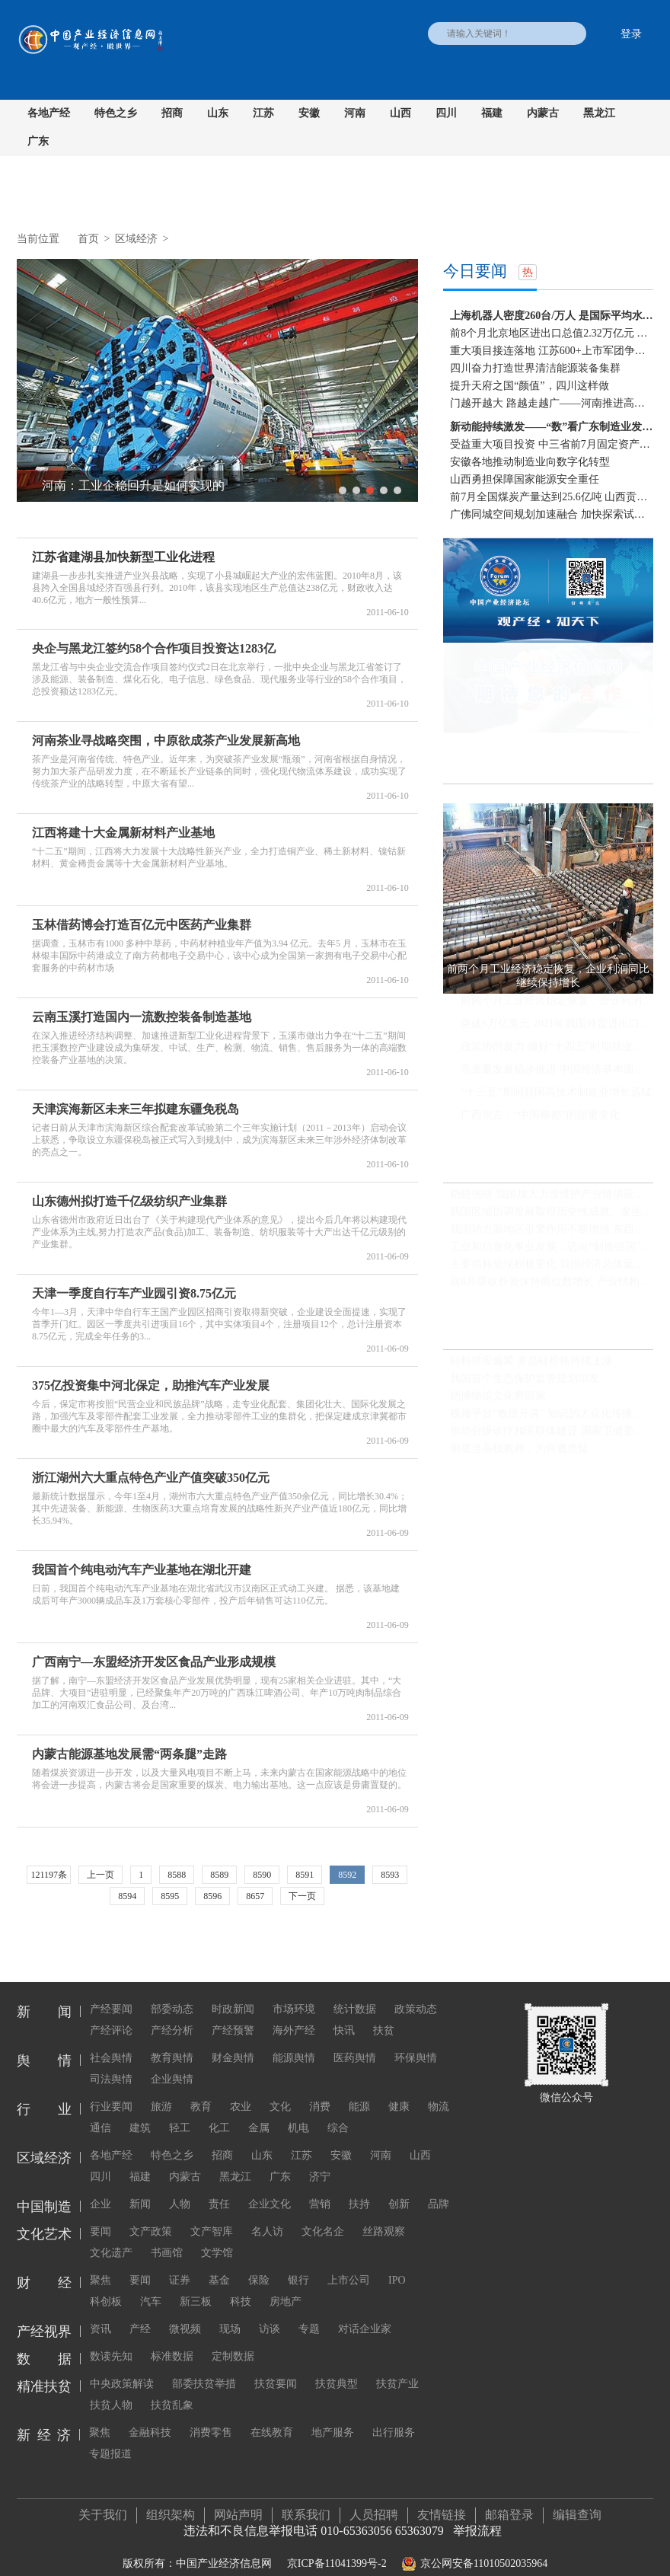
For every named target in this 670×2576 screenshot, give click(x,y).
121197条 (49, 1874)
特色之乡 (115, 113)
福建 (491, 113)
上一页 (100, 1874)
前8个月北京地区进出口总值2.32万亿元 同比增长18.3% (551, 333)
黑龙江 (599, 113)
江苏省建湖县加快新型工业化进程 (123, 557)
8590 (262, 1874)
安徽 (309, 113)
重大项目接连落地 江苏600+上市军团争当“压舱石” (551, 350)
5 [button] (397, 490)
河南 (354, 113)
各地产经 (48, 113)
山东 (217, 113)
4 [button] (384, 490)
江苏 (263, 113)
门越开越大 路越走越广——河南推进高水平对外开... (551, 403)
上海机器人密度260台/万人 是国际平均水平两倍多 (551, 315)
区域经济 (136, 238)
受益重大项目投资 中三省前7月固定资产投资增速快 (551, 444)
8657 (255, 1896)
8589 (219, 1874)
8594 (127, 1896)
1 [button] (342, 490)
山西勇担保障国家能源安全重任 (524, 479)
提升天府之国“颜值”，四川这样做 (529, 385)
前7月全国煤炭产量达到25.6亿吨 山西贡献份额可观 (551, 497)
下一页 (302, 1896)
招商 (172, 113)
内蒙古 (543, 113)
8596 (212, 1896)
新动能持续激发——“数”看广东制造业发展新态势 (551, 427)
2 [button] (356, 490)
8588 (177, 1874)
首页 (88, 238)
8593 (390, 1874)
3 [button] (370, 490)
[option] (217, 380)
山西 (400, 113)
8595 (170, 1896)
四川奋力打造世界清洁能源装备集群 (535, 368)
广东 (38, 141)
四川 (446, 113)
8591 (304, 1874)
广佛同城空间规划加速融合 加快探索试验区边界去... (551, 514)
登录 (631, 34)
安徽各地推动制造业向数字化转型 (530, 462)
